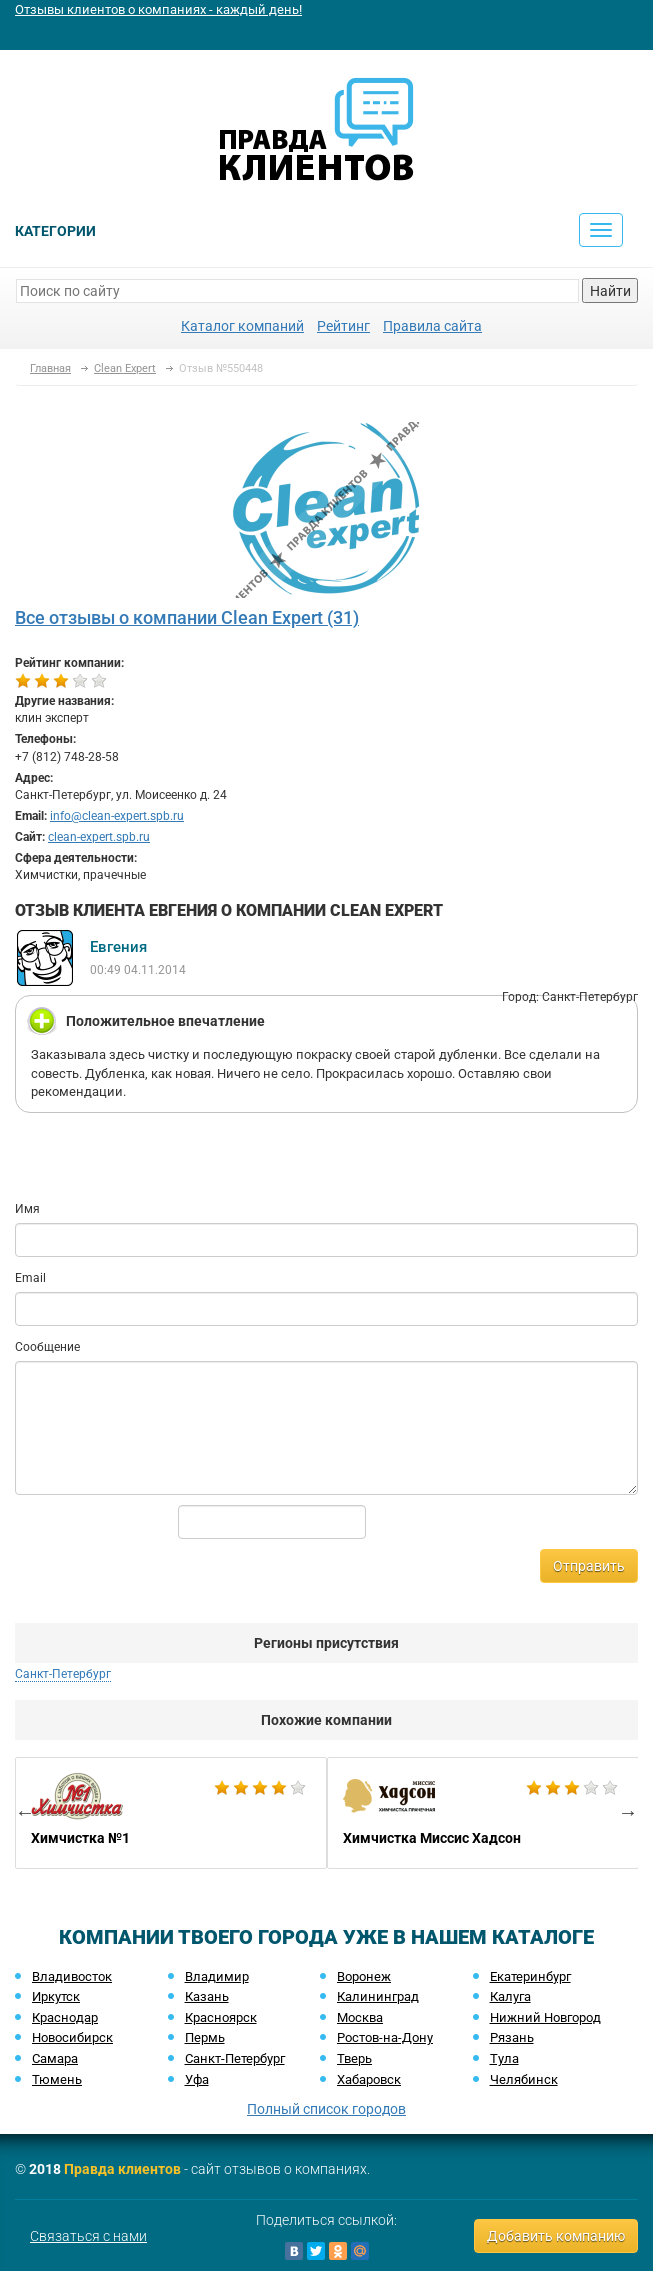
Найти (610, 291)
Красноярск (221, 2017)
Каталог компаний (242, 326)
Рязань (512, 2037)
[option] (171, 1813)
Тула (504, 2058)
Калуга (510, 1996)
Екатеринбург (530, 1976)
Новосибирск (72, 2037)
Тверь (354, 2058)
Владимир (217, 1976)
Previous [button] (25, 1812)
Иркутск (56, 1996)
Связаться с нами (88, 2236)
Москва (360, 2017)
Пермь (205, 2037)
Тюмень (57, 2079)
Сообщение (47, 1347)
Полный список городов (326, 2109)
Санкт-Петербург (63, 1674)
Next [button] (628, 1812)
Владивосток (72, 1976)
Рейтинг (343, 326)
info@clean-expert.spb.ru (117, 816)
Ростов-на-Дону (385, 2037)
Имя (27, 1209)
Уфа (197, 2079)
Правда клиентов (122, 2169)
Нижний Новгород (545, 2017)
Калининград (378, 1996)
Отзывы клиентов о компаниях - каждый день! (158, 9)
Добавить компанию (556, 2236)
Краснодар (65, 2017)
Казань (207, 1996)
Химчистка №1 (171, 1813)
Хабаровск (369, 2079)
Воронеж (364, 1976)
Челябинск (524, 2079)
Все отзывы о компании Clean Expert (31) (187, 617)
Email (30, 1278)
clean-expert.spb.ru (99, 837)
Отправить (589, 1566)
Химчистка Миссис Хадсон (483, 1813)
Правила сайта (432, 326)
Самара (55, 2058)
